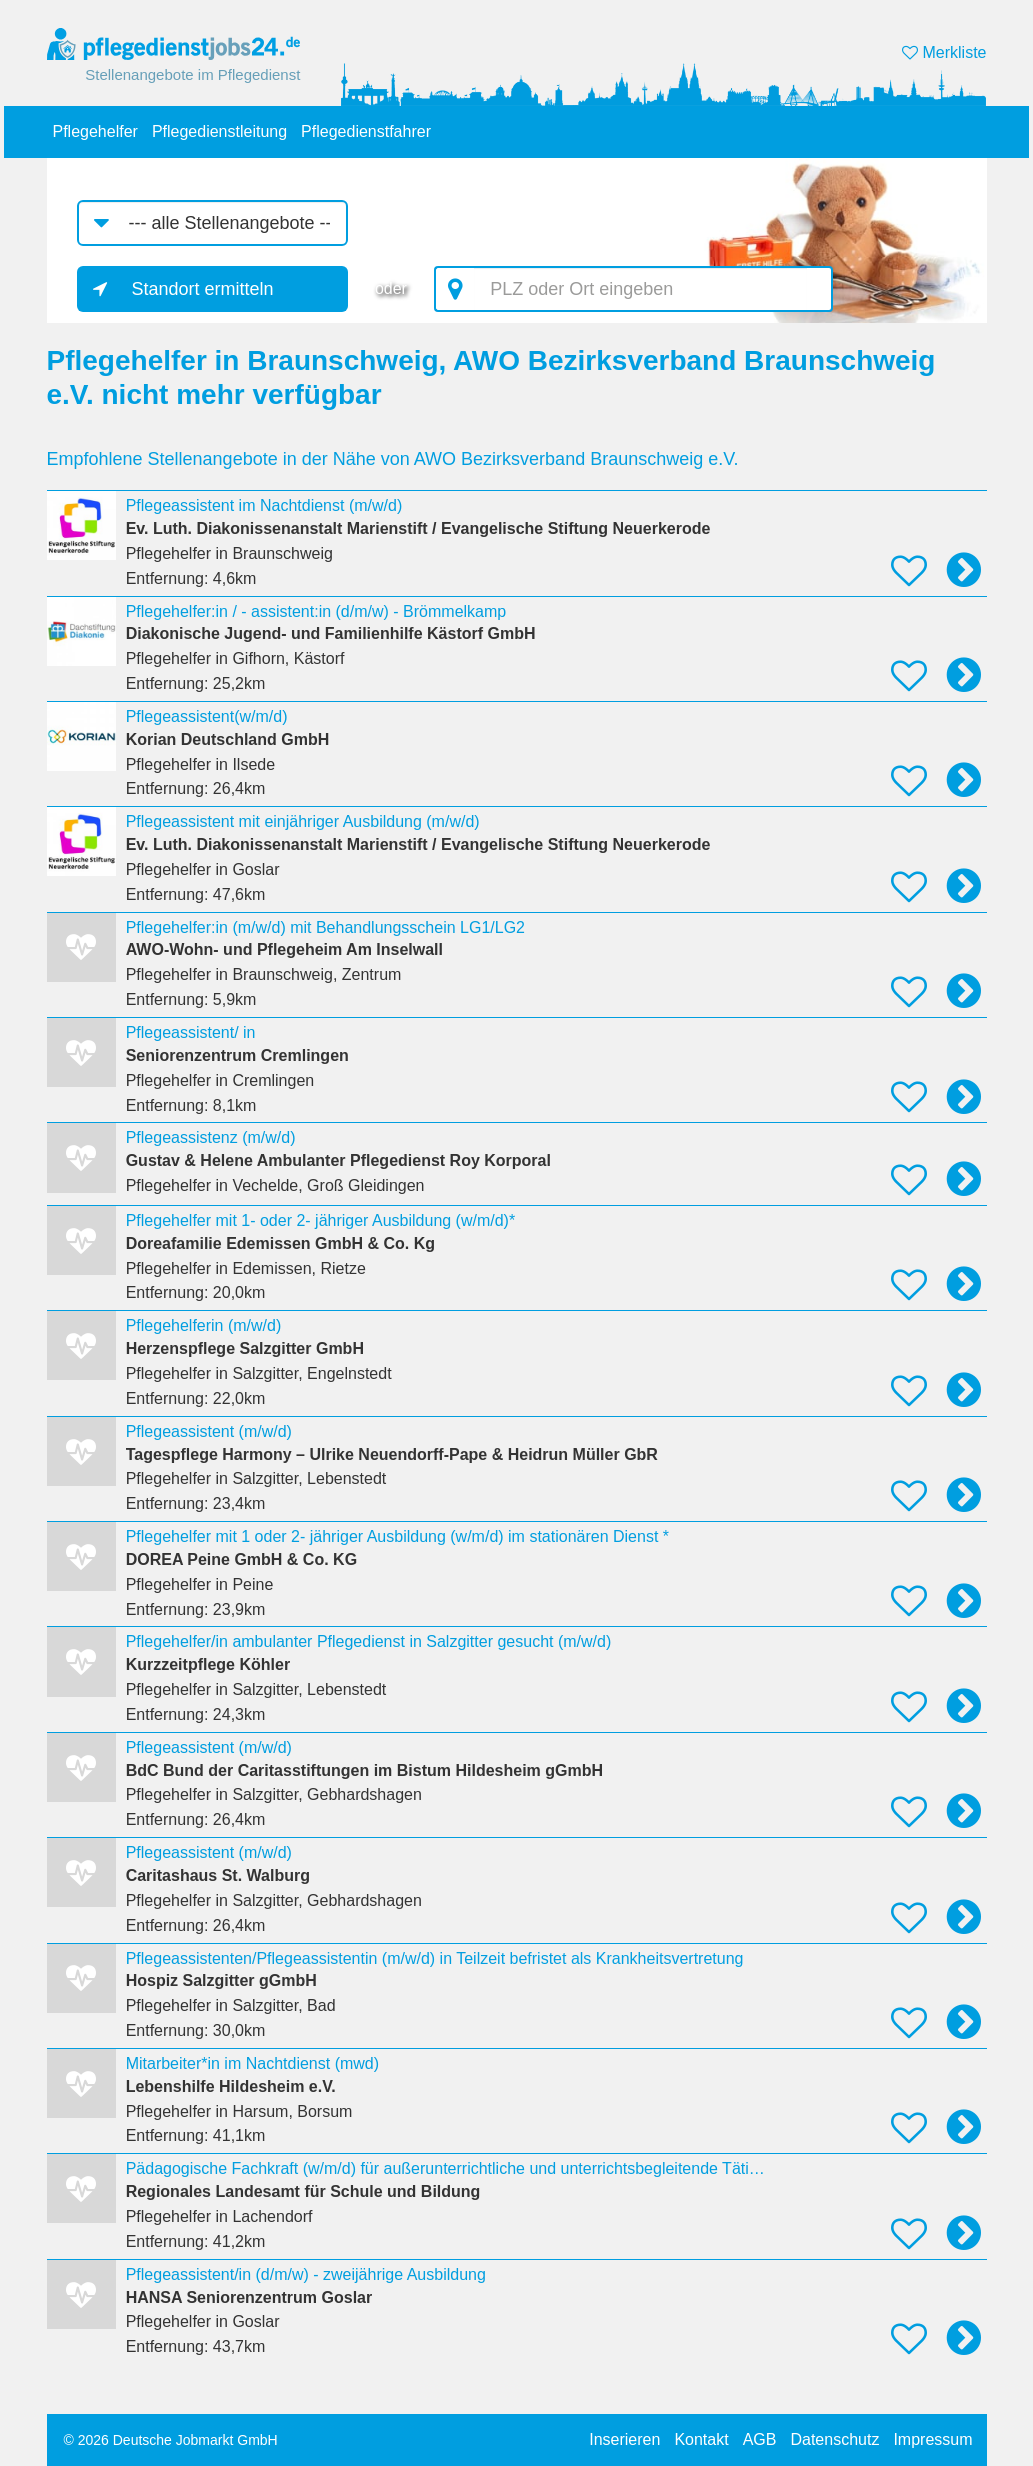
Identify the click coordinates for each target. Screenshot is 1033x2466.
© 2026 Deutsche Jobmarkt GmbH (171, 2440)
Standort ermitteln (203, 289)
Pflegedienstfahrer (366, 131)
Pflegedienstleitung (219, 131)
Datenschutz (834, 2439)
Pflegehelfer (95, 131)
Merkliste (944, 52)
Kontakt (701, 2439)
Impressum (932, 2439)
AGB (760, 2439)
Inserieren (624, 2439)
